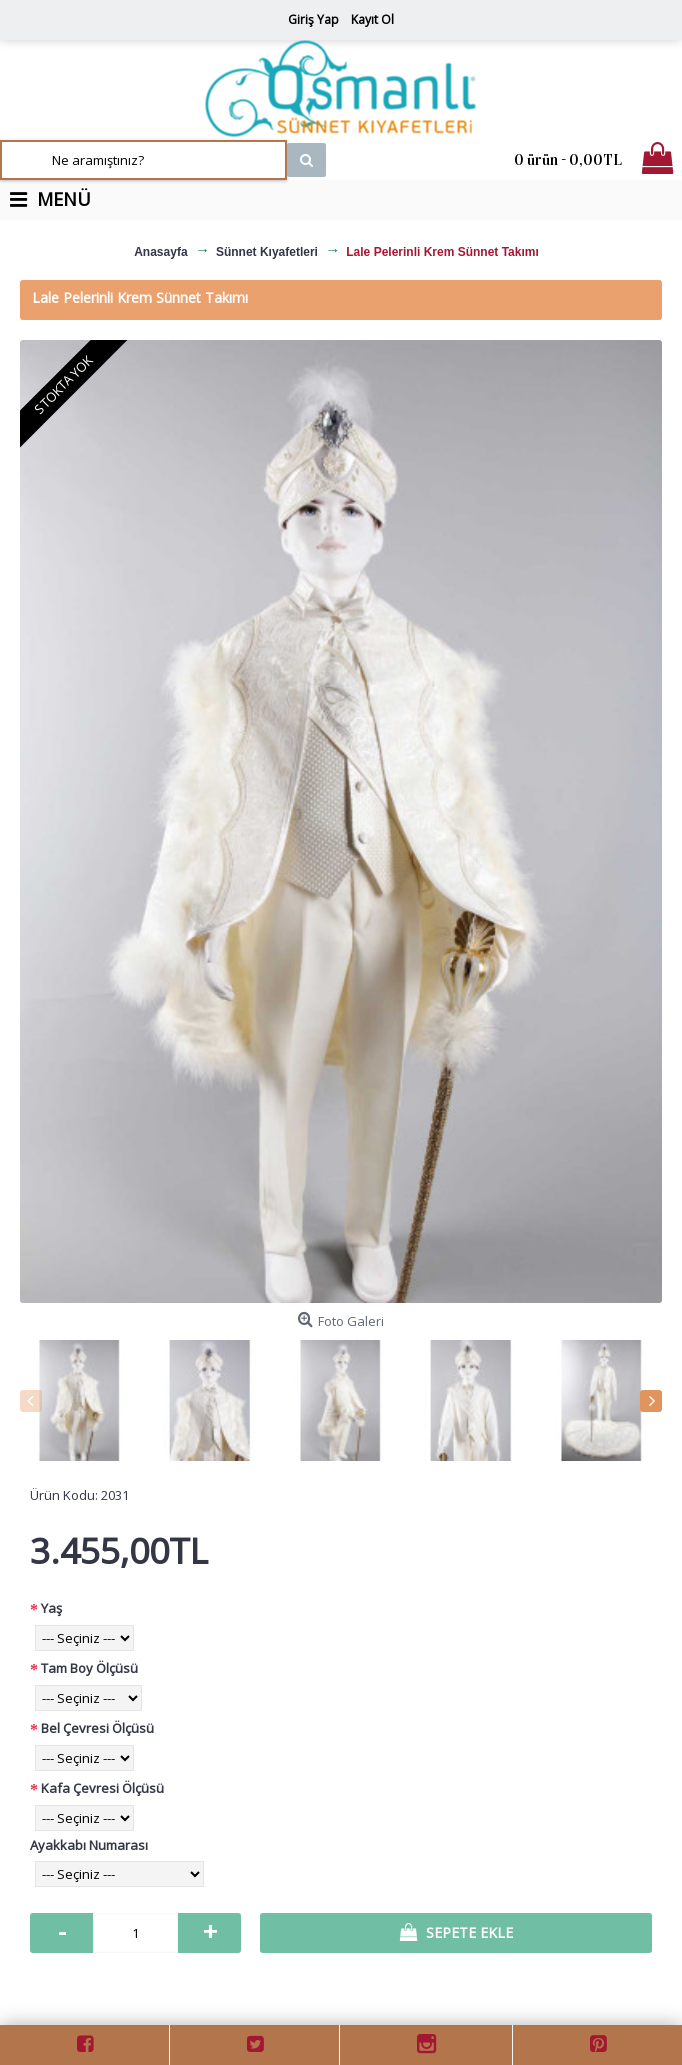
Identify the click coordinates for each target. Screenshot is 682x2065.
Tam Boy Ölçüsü (89, 1668)
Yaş (51, 1608)
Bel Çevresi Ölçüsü (97, 1728)
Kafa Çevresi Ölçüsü (102, 1788)
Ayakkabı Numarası (89, 1845)
